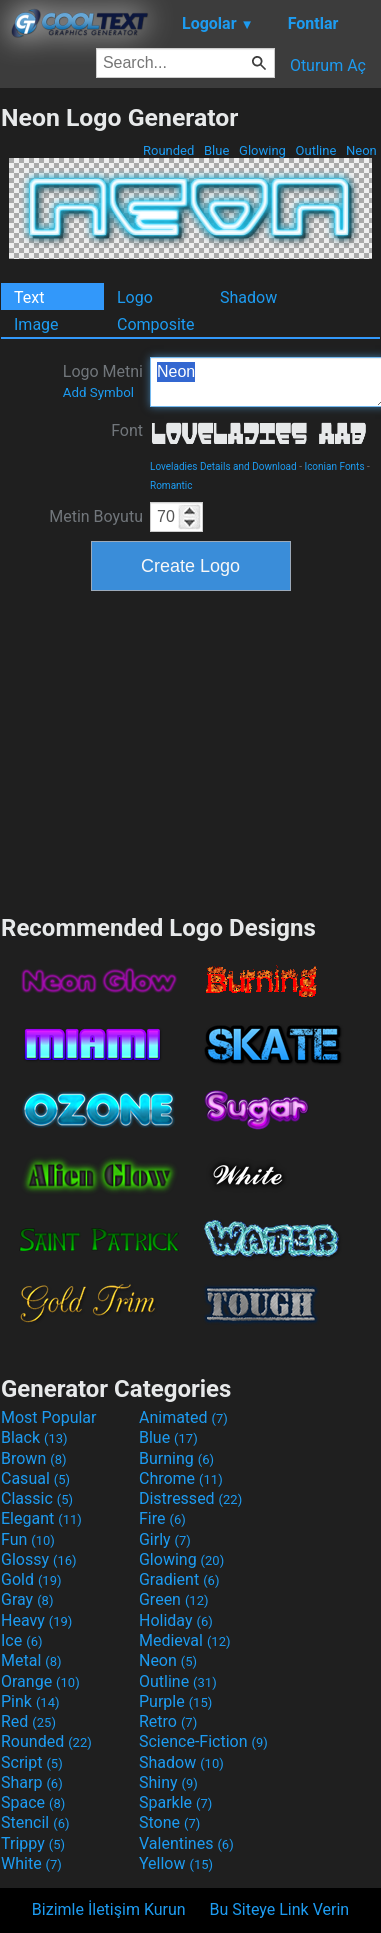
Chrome (181, 1478)
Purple (175, 1701)
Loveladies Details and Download (223, 466)
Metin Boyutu (96, 516)
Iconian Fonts (334, 466)
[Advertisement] (191, 750)
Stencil (35, 1822)
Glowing (262, 150)
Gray (27, 1599)
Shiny (168, 1782)
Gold (31, 1579)
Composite (156, 324)
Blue (217, 150)
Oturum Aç (328, 65)
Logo (135, 297)
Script (32, 1762)
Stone (169, 1822)
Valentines (186, 1843)
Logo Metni (103, 381)
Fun (28, 1539)
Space (33, 1802)
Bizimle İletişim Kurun (109, 1909)
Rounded (169, 150)
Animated (183, 1417)
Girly (165, 1539)
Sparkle (175, 1802)
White (31, 1863)
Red (28, 1721)
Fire (162, 1518)
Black (34, 1437)
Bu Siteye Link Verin (280, 1909)
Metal (31, 1660)
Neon (361, 150)
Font (127, 430)
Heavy (36, 1620)
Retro (168, 1721)
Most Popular (49, 1417)
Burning (176, 1458)
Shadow (248, 297)
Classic (37, 1498)
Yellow (176, 1863)
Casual (35, 1478)
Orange (40, 1681)
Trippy (33, 1843)
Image (36, 324)
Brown (33, 1458)
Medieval (185, 1640)
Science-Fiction (203, 1741)
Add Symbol (98, 392)
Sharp (32, 1782)
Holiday (176, 1620)
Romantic (171, 485)
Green (174, 1599)
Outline (315, 150)
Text (29, 297)
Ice (21, 1640)
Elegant (41, 1518)
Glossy (39, 1559)
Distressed (190, 1498)
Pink (30, 1701)
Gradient (179, 1579)
